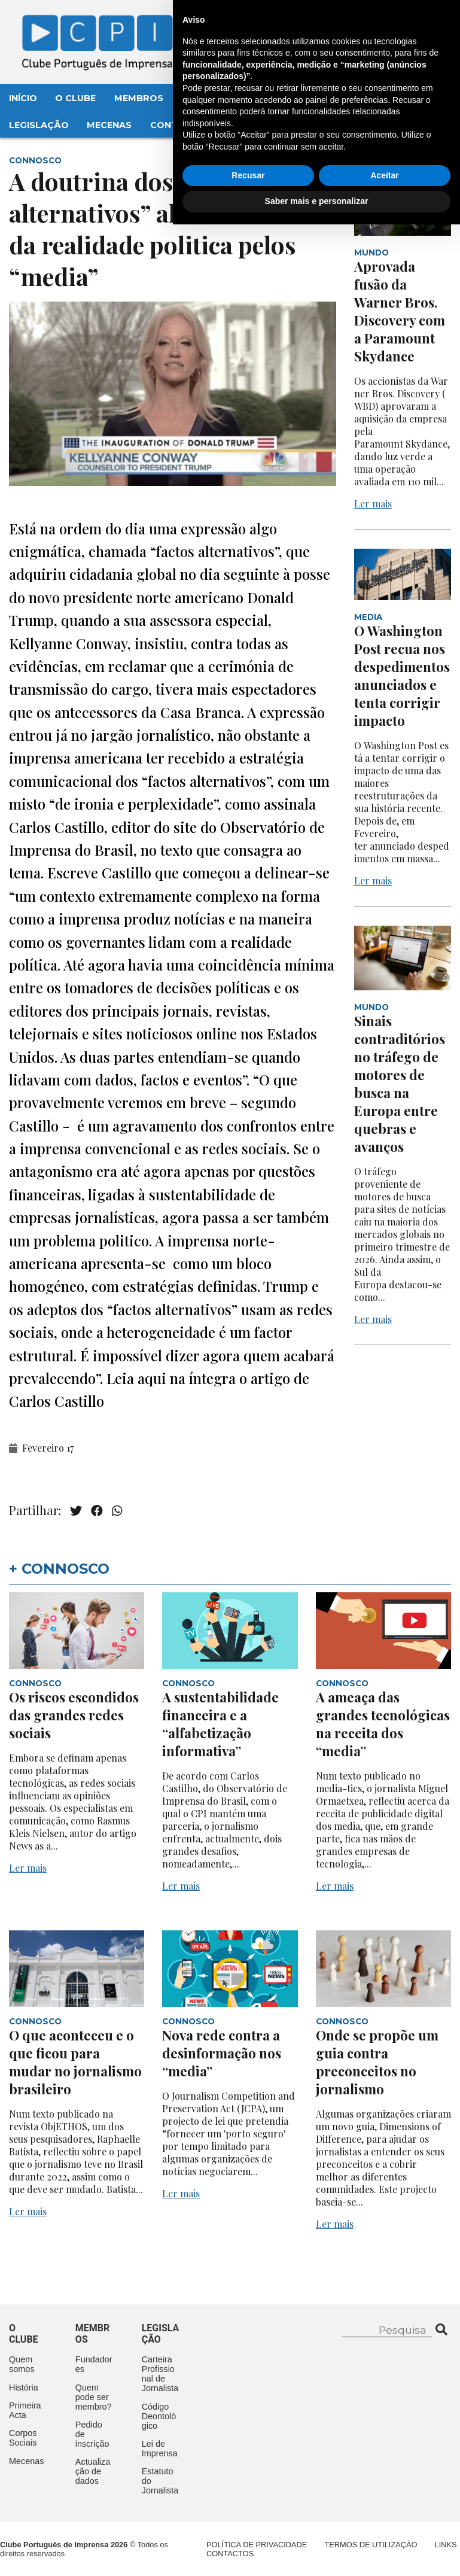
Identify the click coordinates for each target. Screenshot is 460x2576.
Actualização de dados (92, 2471)
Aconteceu (273, 98)
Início (23, 98)
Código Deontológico (159, 2416)
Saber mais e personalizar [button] (316, 2552)
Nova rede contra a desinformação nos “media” (221, 2053)
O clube (23, 2333)
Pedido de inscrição (92, 2434)
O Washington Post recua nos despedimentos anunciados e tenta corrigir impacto (402, 675)
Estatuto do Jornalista (160, 2480)
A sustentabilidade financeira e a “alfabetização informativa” (220, 1724)
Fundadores (93, 2364)
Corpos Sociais (22, 2437)
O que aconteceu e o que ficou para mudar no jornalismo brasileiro (75, 2062)
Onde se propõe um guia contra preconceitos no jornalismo (377, 2062)
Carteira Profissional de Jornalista (160, 2374)
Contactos (180, 125)
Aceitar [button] (384, 2527)
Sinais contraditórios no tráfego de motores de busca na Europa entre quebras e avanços (399, 1083)
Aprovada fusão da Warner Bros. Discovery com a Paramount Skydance (399, 311)
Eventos (203, 98)
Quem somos (21, 2364)
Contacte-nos (404, 22)
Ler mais (373, 503)
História (23, 2387)
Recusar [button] (247, 2527)
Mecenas (109, 125)
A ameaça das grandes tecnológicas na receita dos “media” (383, 1724)
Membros (138, 98)
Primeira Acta (25, 2410)
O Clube (75, 98)
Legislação (39, 125)
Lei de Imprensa (160, 2448)
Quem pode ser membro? (93, 2397)
